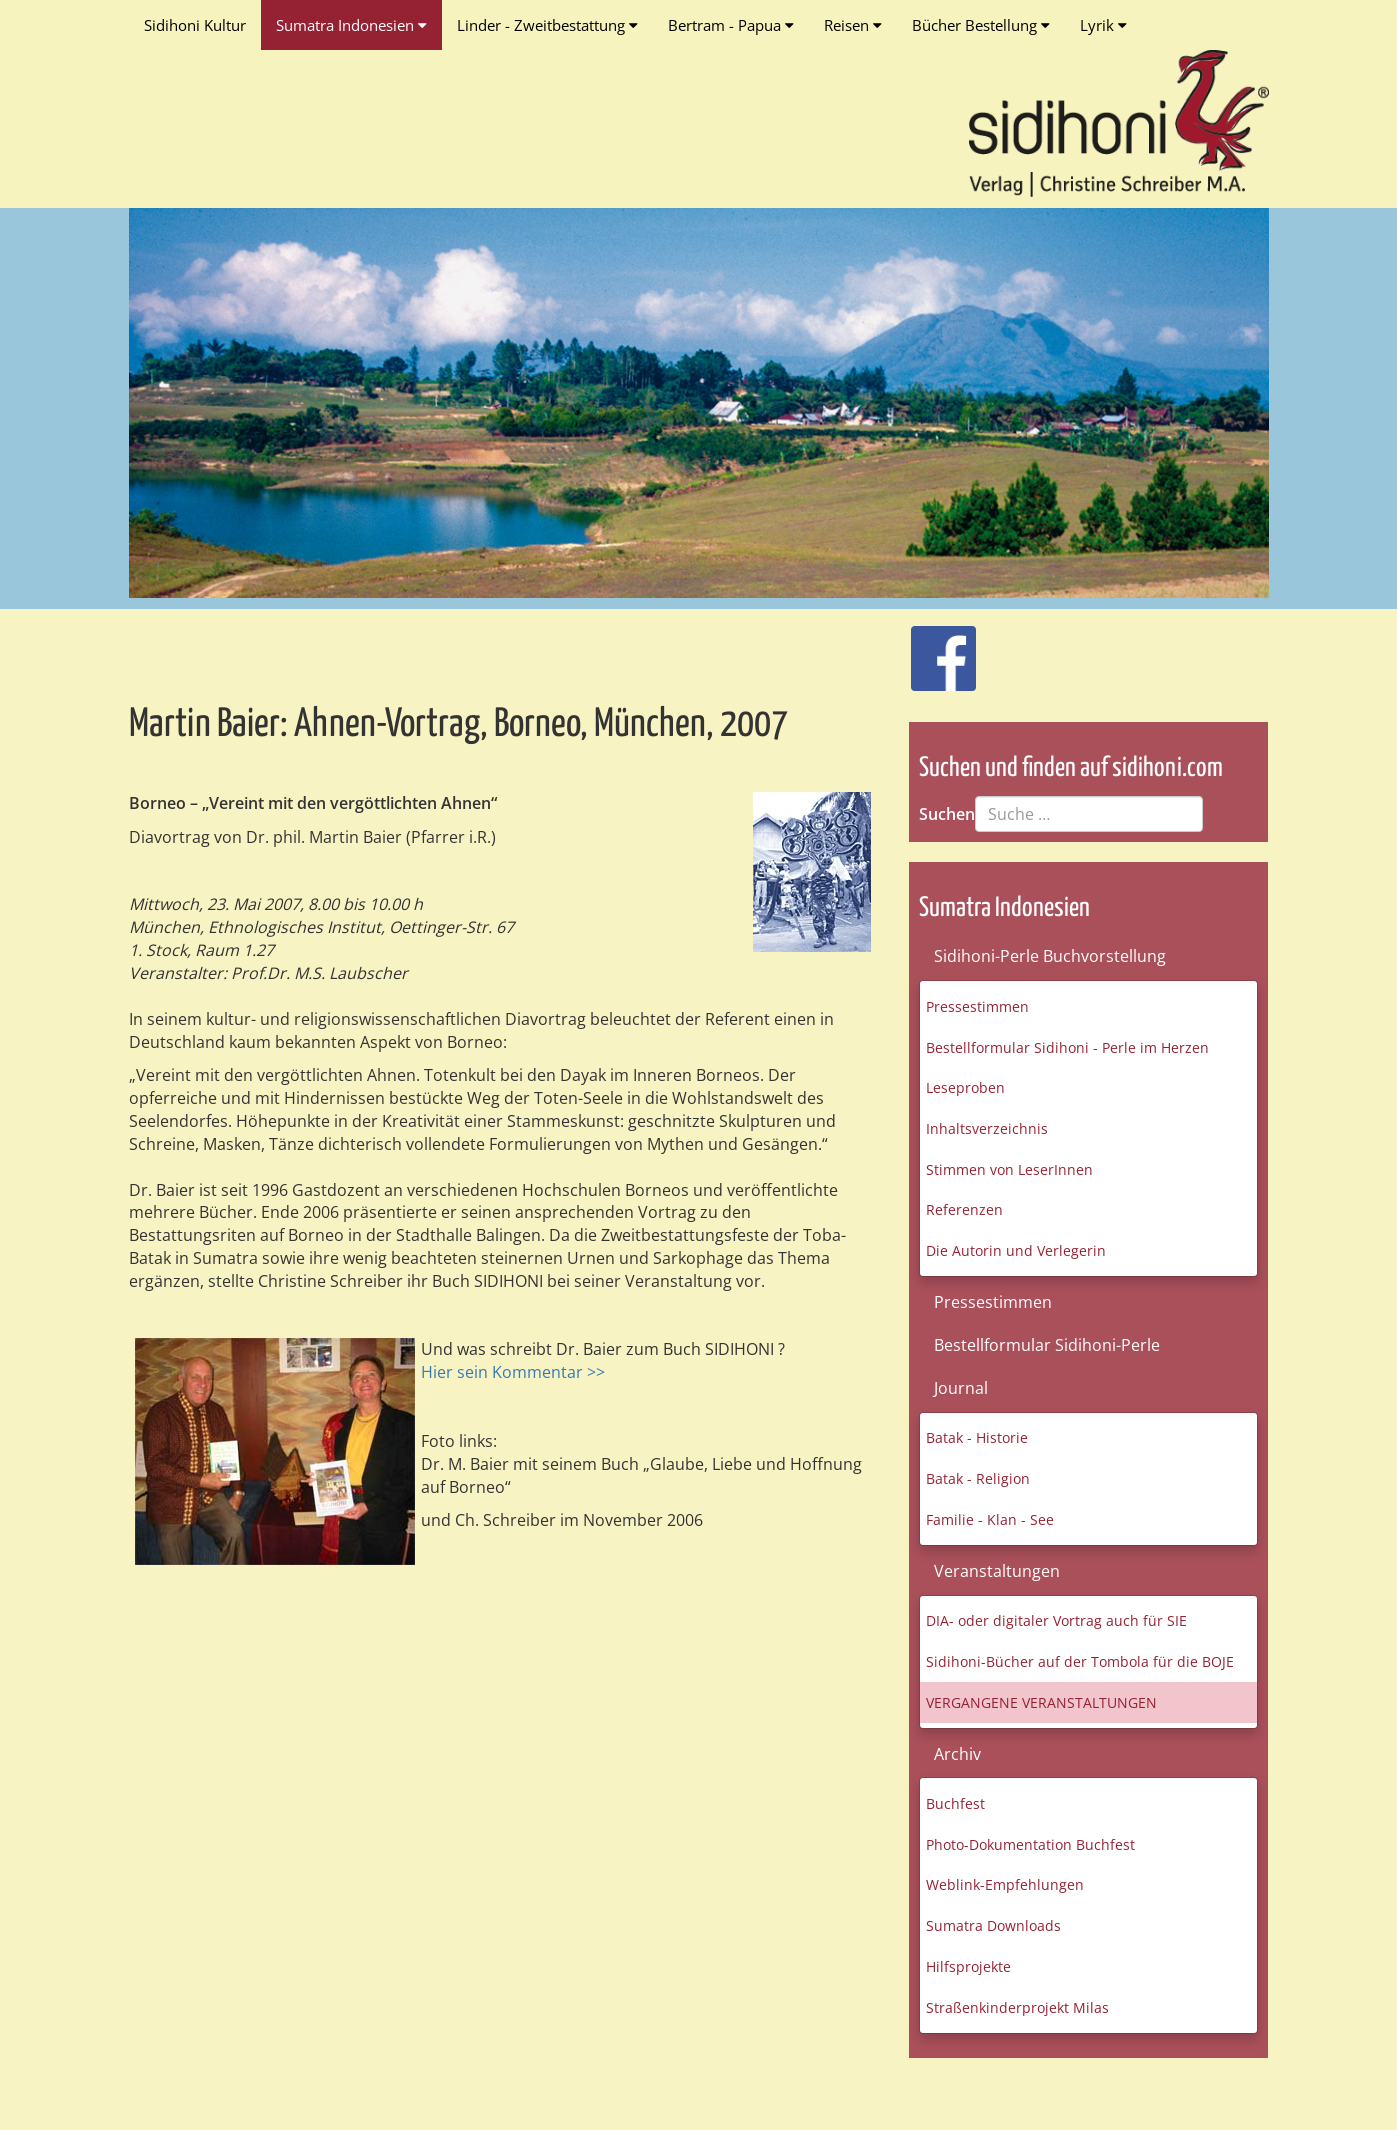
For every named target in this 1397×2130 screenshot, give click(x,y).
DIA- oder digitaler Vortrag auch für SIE (1056, 1620)
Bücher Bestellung (981, 25)
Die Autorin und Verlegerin (1016, 1250)
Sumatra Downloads (993, 1925)
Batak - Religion (978, 1478)
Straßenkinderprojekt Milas (1017, 2007)
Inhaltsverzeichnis (987, 1128)
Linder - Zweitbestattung (547, 25)
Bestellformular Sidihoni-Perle (1047, 1345)
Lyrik (1103, 25)
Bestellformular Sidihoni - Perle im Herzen (1067, 1047)
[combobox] (1089, 814)
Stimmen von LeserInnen (1009, 1169)
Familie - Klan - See (990, 1519)
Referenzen (964, 1209)
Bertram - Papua (731, 25)
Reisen (853, 25)
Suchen (947, 814)
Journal (961, 1388)
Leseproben (965, 1087)
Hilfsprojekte (968, 1966)
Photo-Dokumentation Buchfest (1030, 1844)
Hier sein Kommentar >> (513, 1372)
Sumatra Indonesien (351, 25)
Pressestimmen (977, 1006)
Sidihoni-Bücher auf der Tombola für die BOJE (1080, 1661)
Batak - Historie (977, 1437)
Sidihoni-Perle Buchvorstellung (1050, 956)
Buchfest (955, 1803)
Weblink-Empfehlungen (1005, 1884)
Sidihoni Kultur (195, 25)
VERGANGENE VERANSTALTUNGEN (1041, 1702)
